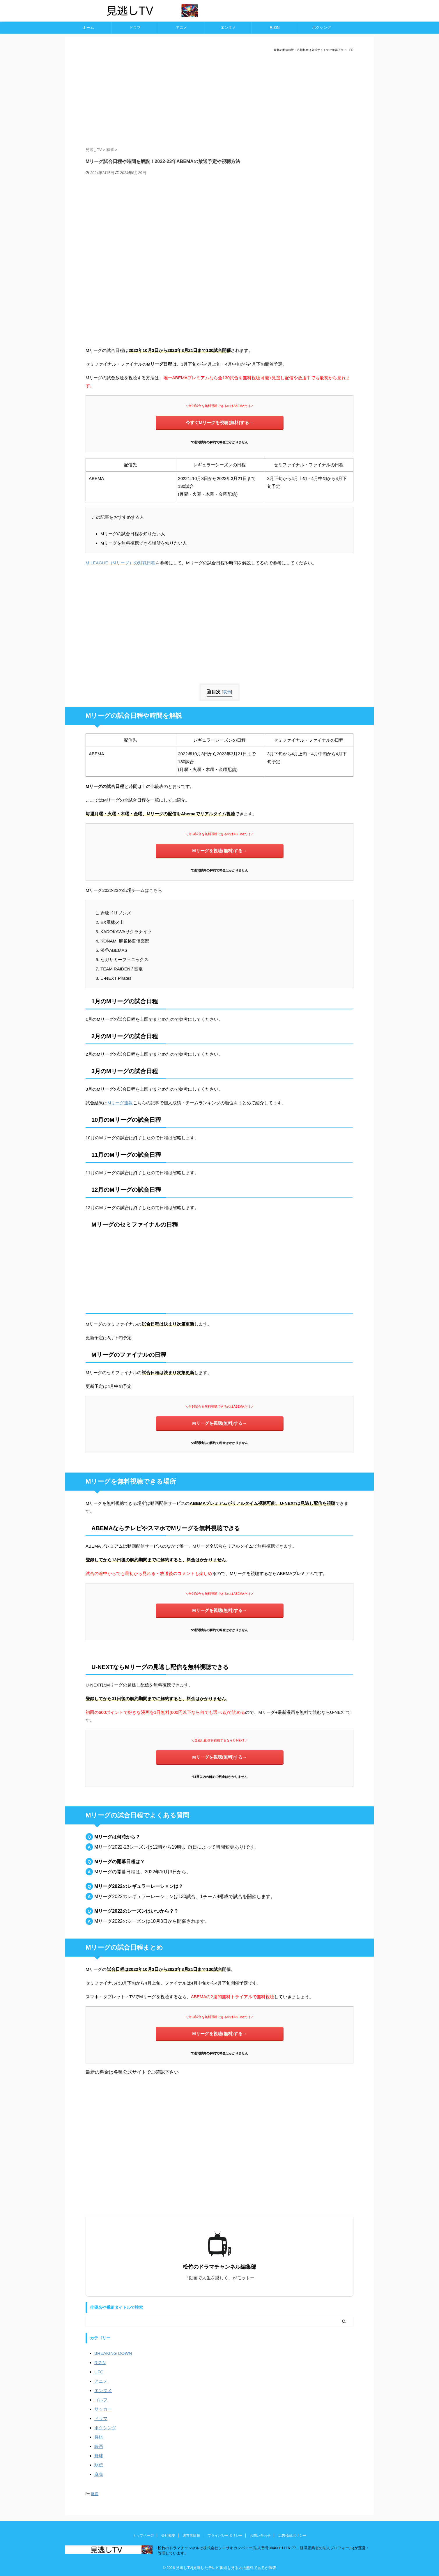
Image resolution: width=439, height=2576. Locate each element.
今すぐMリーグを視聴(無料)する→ (220, 422)
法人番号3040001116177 (275, 2548)
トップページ (143, 2536)
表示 (227, 692)
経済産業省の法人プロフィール (326, 2548)
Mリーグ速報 (120, 1102)
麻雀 (94, 2494)
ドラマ (135, 27)
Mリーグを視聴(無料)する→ (219, 850)
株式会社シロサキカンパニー (227, 2548)
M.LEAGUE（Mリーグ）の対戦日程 (120, 562)
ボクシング (321, 27)
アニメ (181, 27)
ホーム (88, 27)
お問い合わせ (260, 2536)
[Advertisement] (219, 100)
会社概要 (168, 2536)
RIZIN (275, 27)
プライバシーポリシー (225, 2536)
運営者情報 (191, 2536)
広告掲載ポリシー (292, 2536)
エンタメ (228, 27)
